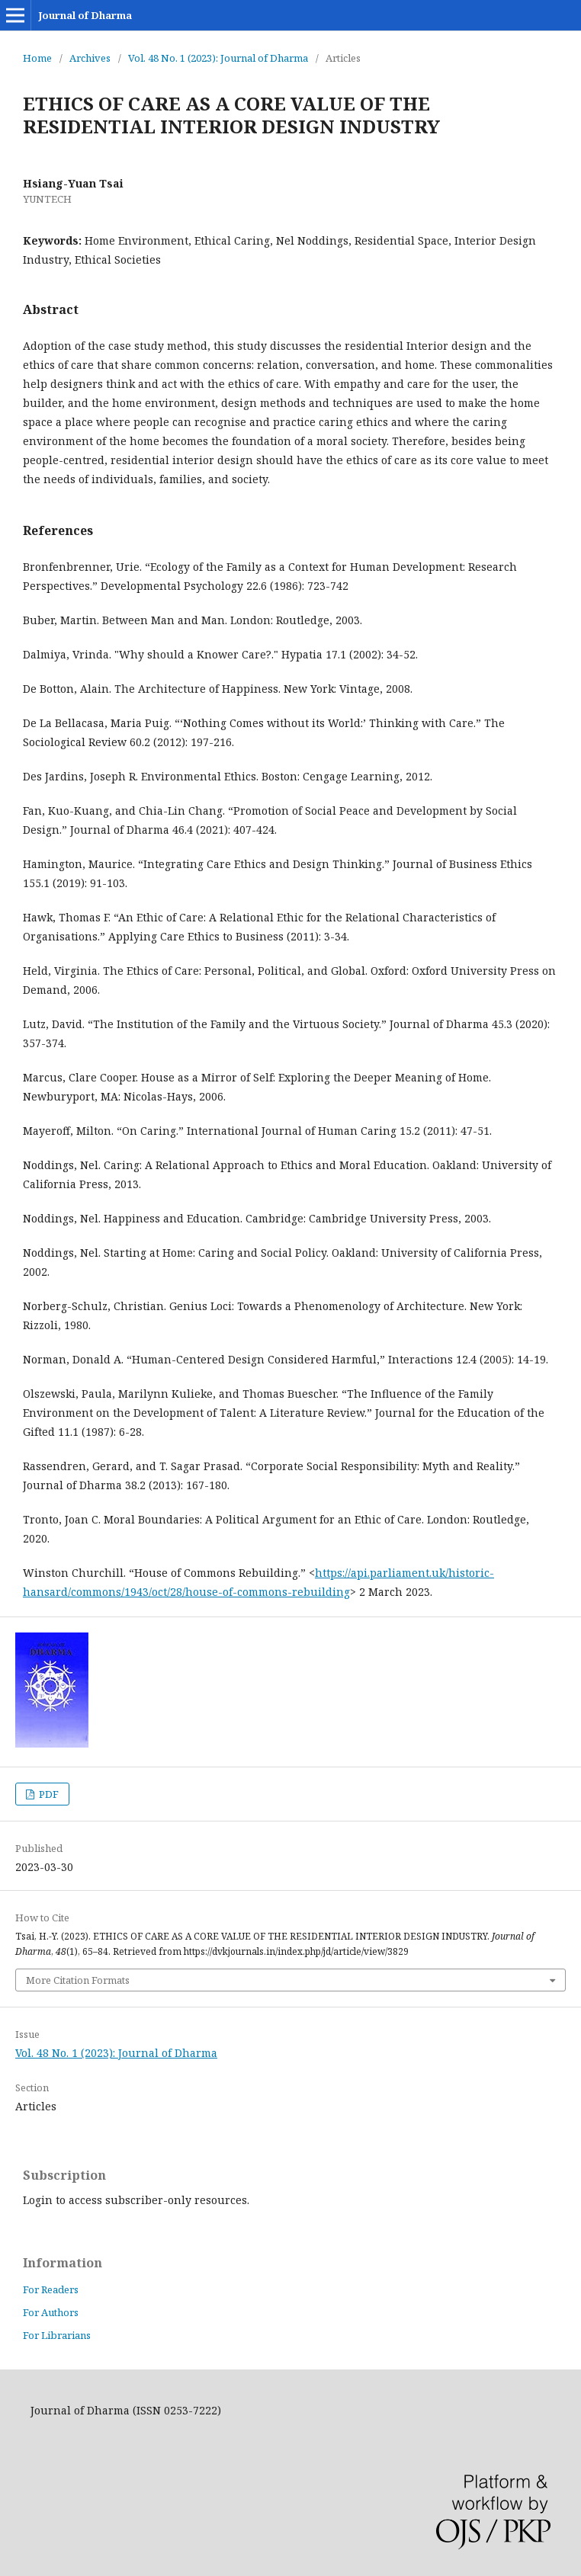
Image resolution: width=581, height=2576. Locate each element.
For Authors (51, 2312)
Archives (90, 58)
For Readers (51, 2289)
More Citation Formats (78, 1980)
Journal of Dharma (85, 15)
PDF (48, 1794)
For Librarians (57, 2335)
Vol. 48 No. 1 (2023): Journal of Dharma (218, 58)
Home (37, 58)
